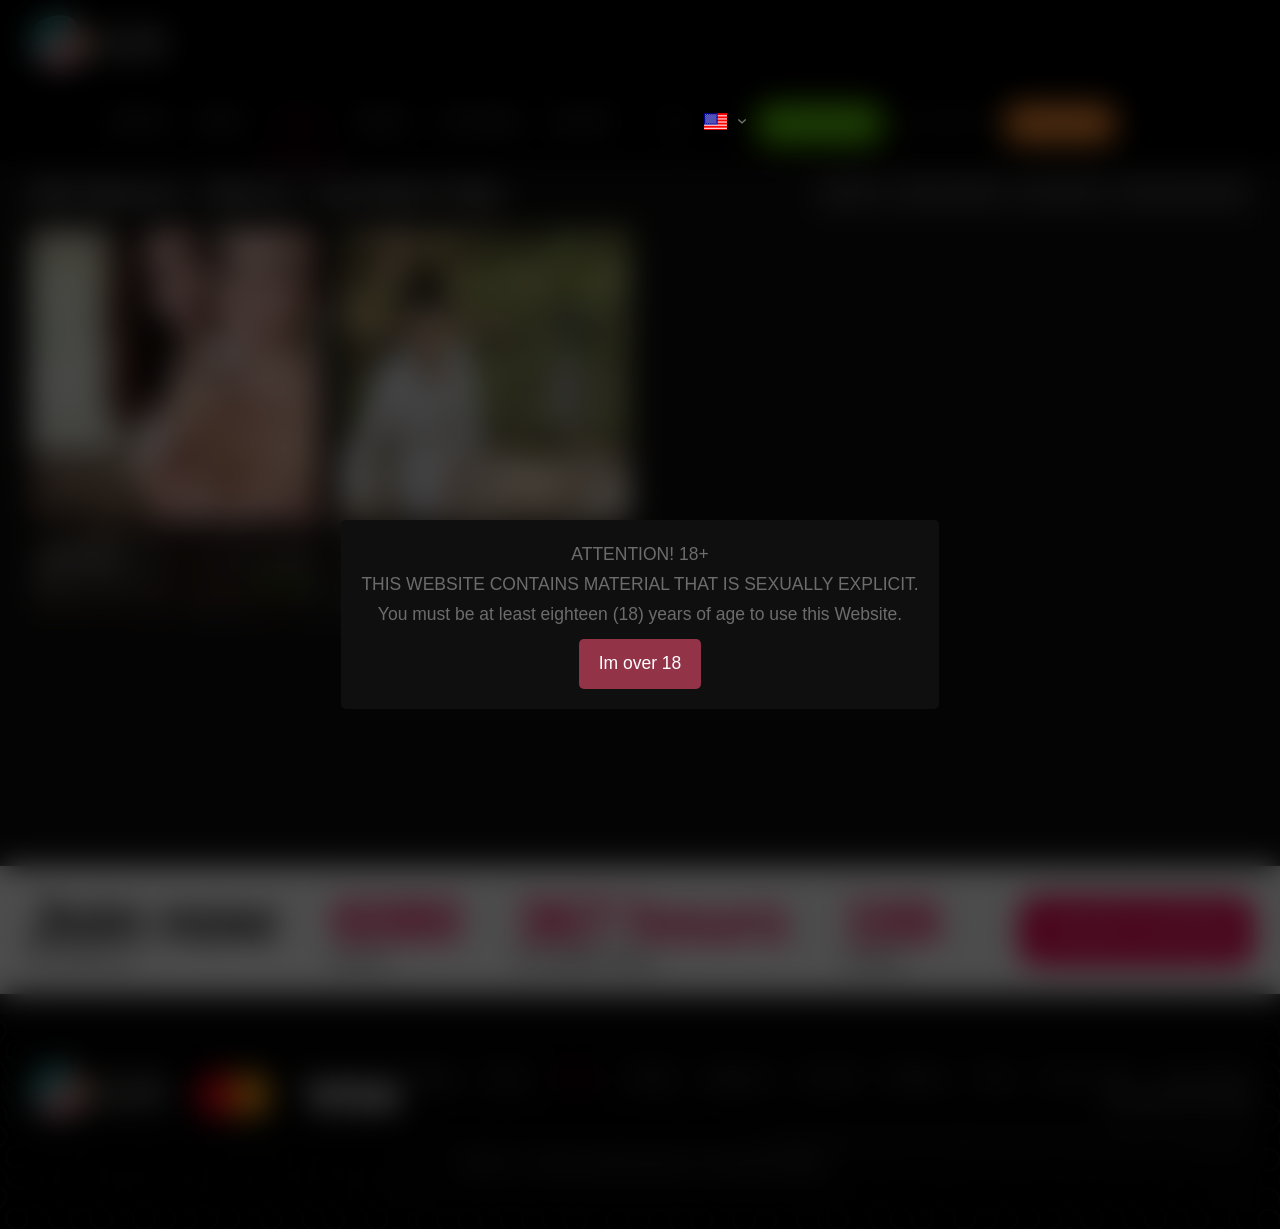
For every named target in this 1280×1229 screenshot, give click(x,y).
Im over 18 (640, 663)
